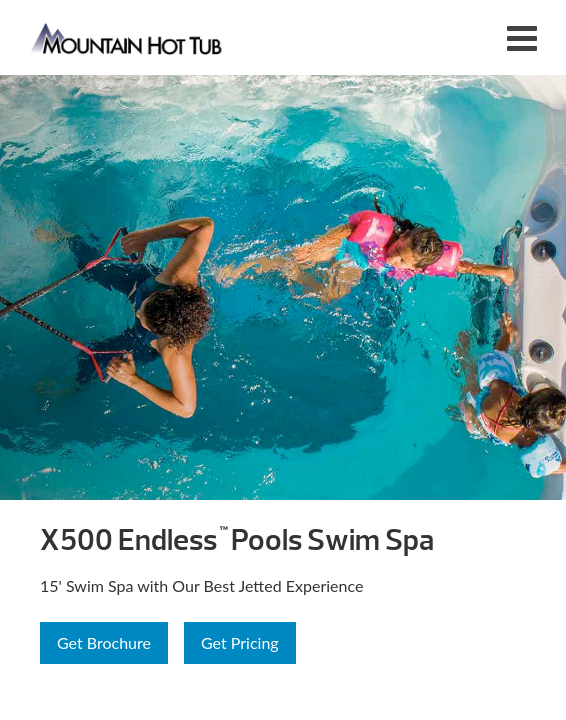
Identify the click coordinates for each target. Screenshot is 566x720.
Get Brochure (104, 642)
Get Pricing (240, 642)
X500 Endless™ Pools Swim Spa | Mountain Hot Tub (127, 37)
